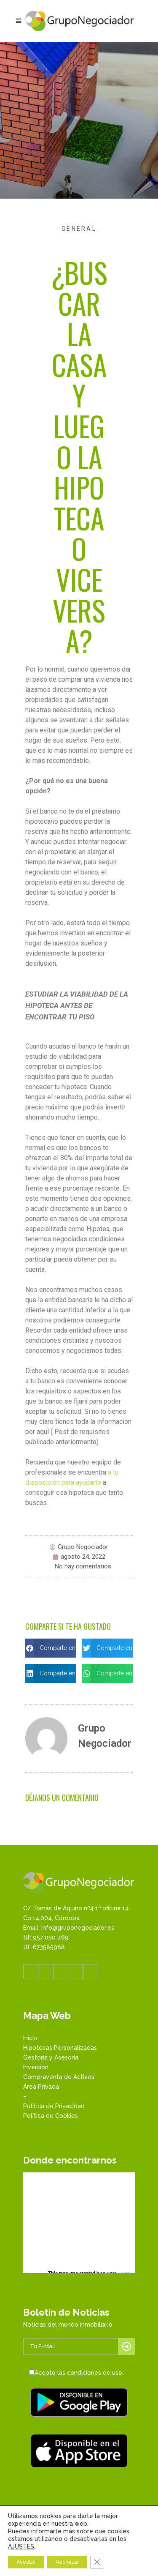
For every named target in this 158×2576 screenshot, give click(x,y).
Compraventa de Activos (58, 2076)
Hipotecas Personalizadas (60, 2047)
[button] (50, 1648)
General (79, 228)
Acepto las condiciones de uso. (79, 2372)
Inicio (30, 2038)
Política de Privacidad (54, 2106)
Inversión (35, 2067)
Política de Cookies (50, 2115)
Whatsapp (74, 2561)
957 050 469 (53, 2552)
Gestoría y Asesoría (50, 2057)
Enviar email (74, 2570)
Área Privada (41, 2086)
